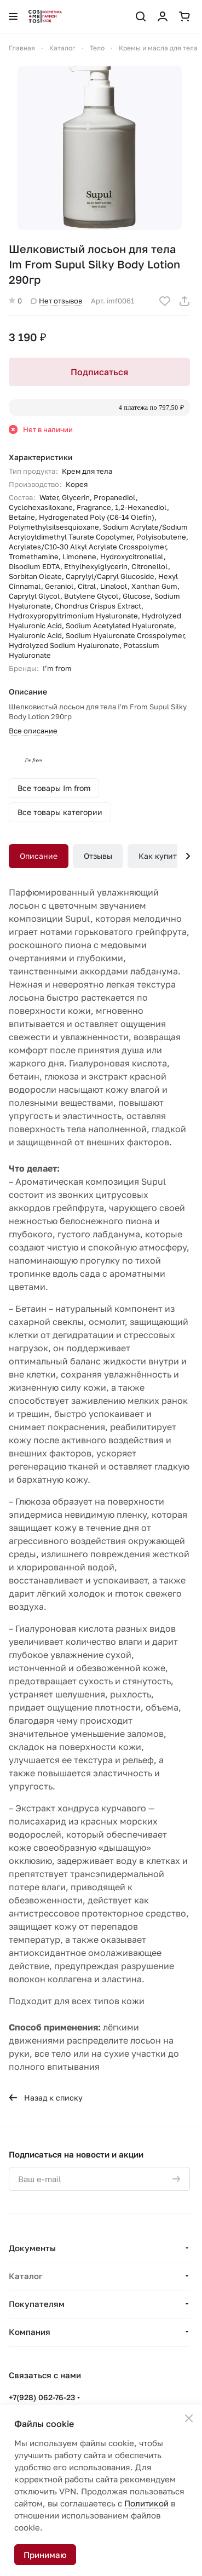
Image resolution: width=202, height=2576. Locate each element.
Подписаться (99, 371)
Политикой (146, 2503)
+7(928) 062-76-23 (42, 2397)
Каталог (26, 2276)
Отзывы (98, 855)
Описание (38, 855)
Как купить (159, 855)
